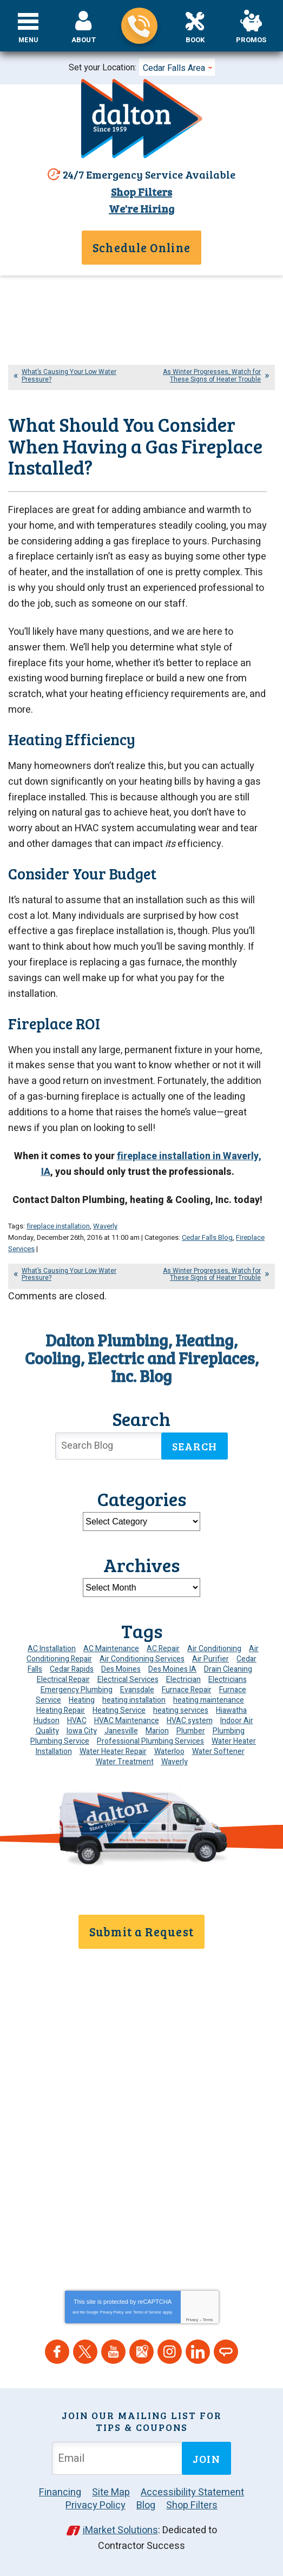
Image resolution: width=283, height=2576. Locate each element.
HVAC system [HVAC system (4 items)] (190, 1720)
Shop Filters (141, 191)
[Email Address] (119, 2458)
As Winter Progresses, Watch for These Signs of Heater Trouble (212, 375)
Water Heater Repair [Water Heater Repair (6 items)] (113, 1751)
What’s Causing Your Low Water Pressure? (69, 375)
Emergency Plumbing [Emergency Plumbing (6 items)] (77, 1690)
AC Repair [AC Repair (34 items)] (163, 1648)
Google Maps (141, 2352)
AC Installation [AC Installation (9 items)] (52, 1648)
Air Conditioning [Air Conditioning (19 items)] (214, 1648)
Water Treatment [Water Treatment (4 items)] (125, 1761)
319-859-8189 (139, 26)
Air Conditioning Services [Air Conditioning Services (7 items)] (142, 1659)
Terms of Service (147, 2312)
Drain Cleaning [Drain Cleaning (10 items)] (228, 1669)
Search (195, 1446)
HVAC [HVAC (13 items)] (77, 1720)
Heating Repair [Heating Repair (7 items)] (60, 1710)
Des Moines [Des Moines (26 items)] (121, 1669)
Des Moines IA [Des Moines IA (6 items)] (172, 1669)
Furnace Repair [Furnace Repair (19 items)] (187, 1690)
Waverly (105, 1226)
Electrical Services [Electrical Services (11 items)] (128, 1679)
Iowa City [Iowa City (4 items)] (82, 1731)
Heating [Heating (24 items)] (82, 1700)
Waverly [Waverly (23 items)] (174, 1761)
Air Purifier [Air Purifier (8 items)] (210, 1659)
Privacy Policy (112, 2312)
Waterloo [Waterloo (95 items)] (169, 1751)
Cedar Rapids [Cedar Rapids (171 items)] (72, 1669)
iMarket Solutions (120, 2530)
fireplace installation (58, 1226)
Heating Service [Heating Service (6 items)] (119, 1710)
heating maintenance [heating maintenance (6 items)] (208, 1700)
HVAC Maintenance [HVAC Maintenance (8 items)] (126, 1720)
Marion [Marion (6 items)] (157, 1731)
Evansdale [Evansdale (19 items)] (137, 1690)
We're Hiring (141, 208)
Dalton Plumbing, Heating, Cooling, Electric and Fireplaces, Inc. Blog (142, 1357)
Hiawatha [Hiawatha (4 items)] (231, 1710)
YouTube (113, 2352)
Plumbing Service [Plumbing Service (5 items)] (59, 1741)
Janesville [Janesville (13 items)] (121, 1731)
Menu (28, 40)
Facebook (57, 2352)
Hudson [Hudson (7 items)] (47, 1720)
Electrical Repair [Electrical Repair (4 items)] (63, 1679)
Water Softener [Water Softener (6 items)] (218, 1751)
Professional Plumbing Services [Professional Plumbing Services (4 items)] (150, 1741)
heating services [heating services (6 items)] (180, 1710)
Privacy (192, 2320)
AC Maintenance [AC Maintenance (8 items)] (111, 1648)
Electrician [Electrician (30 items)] (183, 1679)
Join (206, 2458)
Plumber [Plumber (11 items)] (190, 1731)
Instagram (169, 2352)
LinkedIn (198, 2352)
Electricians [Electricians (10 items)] (227, 1679)
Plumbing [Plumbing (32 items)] (229, 1731)
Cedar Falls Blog (207, 1237)
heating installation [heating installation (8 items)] (134, 1700)
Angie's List (226, 2352)
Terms (208, 2320)
